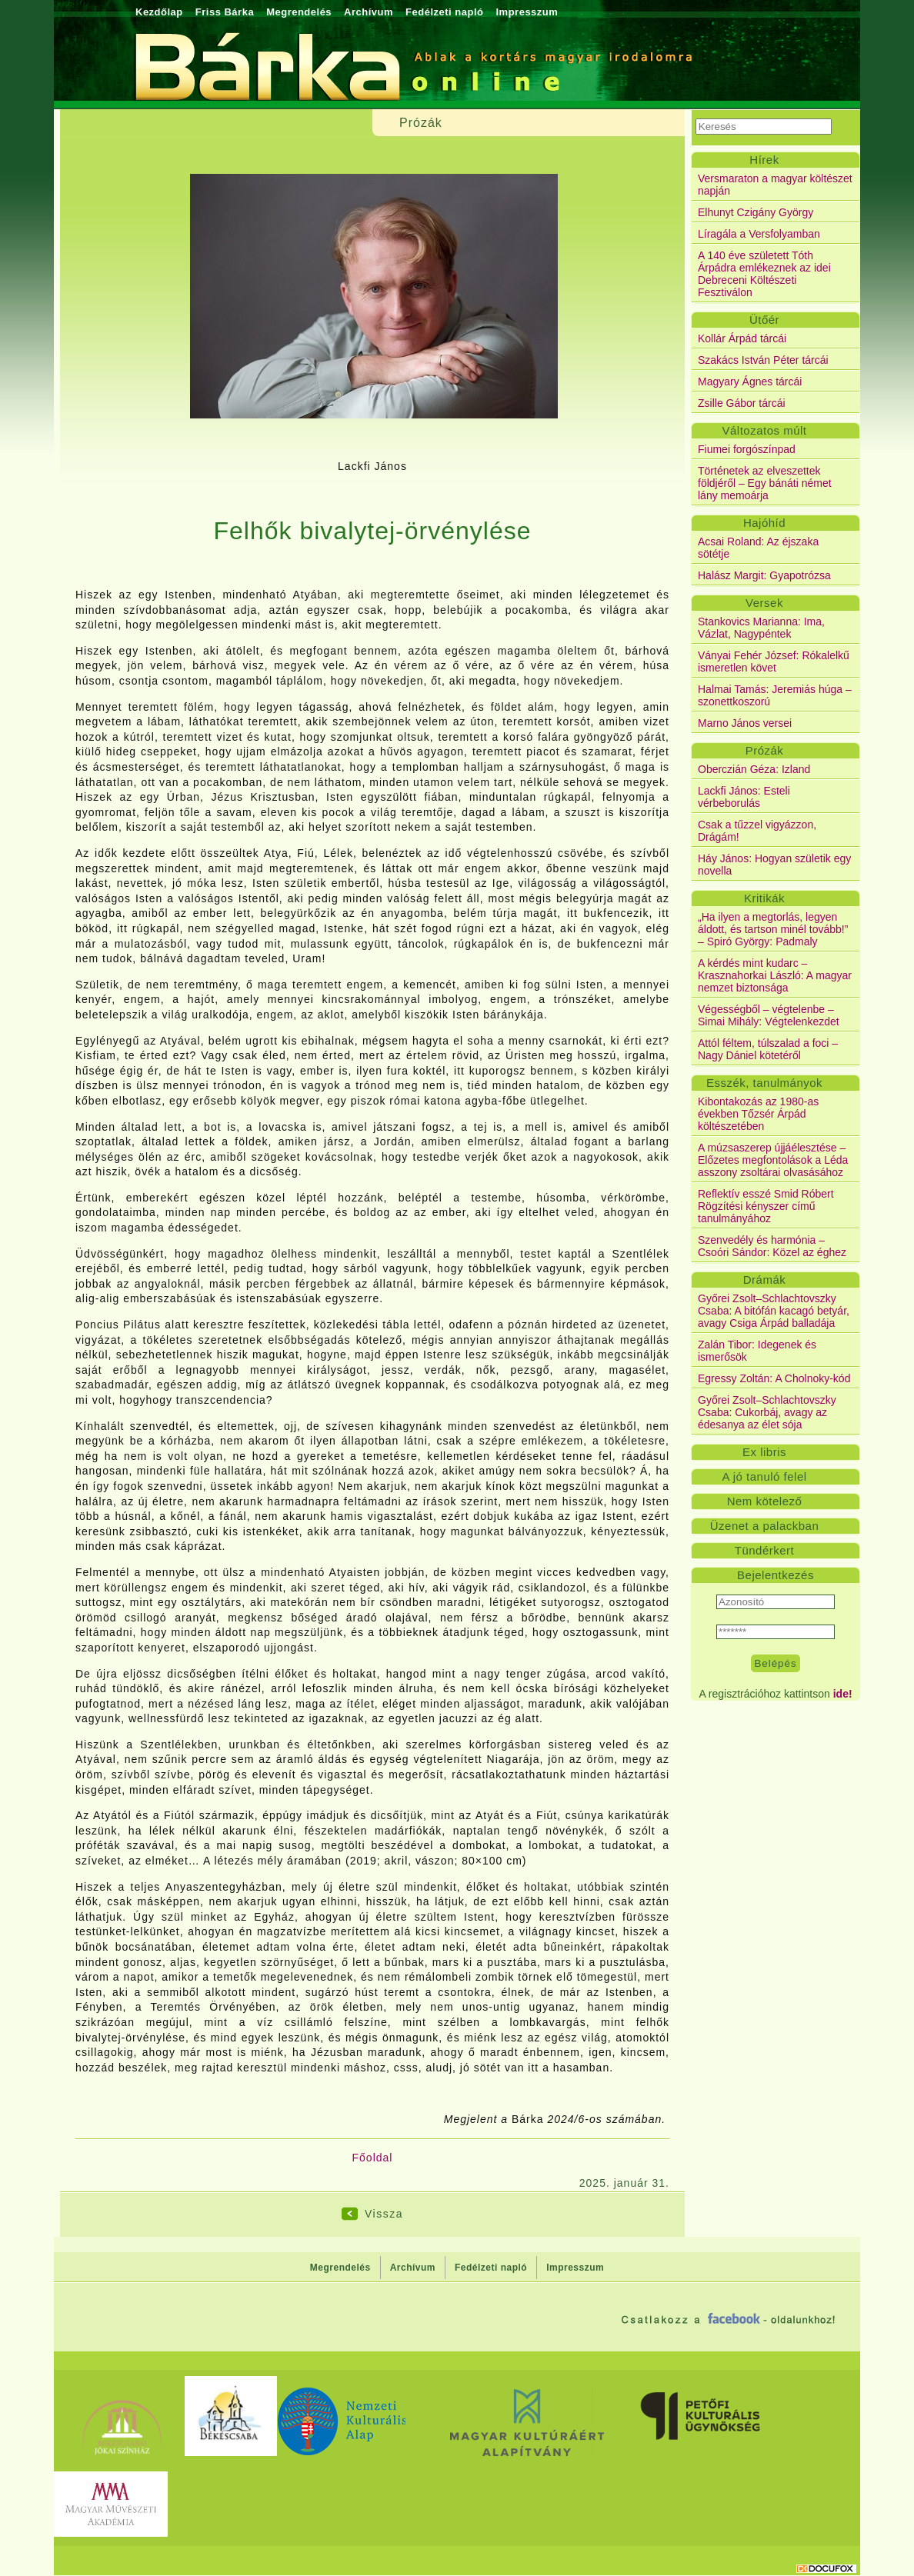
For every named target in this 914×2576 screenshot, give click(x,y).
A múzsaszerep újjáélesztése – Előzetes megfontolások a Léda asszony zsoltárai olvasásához (773, 1159)
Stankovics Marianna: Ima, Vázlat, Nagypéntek (761, 627)
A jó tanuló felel (764, 1476)
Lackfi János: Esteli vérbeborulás (744, 797)
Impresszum (526, 12)
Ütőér (764, 319)
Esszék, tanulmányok (764, 1082)
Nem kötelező (764, 1501)
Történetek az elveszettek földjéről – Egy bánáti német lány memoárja (765, 483)
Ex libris (764, 1451)
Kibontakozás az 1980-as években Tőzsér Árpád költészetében (758, 1113)
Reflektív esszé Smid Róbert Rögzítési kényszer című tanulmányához (766, 1206)
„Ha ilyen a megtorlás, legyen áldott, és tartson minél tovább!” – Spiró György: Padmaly (773, 929)
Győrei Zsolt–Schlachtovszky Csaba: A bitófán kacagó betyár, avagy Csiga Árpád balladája (773, 1310)
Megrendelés (299, 12)
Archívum (368, 12)
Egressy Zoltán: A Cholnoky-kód (774, 1378)
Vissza (384, 2214)
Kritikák (764, 898)
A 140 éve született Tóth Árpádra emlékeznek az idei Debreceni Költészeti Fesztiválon (764, 273)
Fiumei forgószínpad (747, 449)
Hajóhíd (764, 522)
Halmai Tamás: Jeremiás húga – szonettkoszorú (775, 695)
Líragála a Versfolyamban (759, 234)
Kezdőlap (159, 12)
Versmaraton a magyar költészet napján (775, 184)
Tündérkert (765, 1550)
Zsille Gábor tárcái (742, 403)
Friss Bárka (224, 12)
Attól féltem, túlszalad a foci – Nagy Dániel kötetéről (768, 1049)
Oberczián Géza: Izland (754, 769)
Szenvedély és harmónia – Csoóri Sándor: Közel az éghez (772, 1246)
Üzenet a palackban (764, 1525)
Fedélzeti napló (444, 12)
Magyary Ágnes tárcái (750, 381)
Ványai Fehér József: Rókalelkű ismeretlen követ (773, 661)
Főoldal (372, 2157)
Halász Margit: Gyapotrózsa (764, 575)
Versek (764, 602)
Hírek (764, 159)
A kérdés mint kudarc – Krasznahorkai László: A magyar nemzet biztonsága (775, 975)
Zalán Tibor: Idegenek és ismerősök (757, 1350)
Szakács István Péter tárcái (763, 360)
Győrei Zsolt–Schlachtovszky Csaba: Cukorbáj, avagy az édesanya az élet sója (767, 1412)
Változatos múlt (764, 430)
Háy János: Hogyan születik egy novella (774, 864)
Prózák (765, 750)
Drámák (764, 1279)
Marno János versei (745, 723)
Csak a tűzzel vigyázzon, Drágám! (757, 830)
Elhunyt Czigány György (755, 212)
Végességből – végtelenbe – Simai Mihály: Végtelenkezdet (768, 1015)
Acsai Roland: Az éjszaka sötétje (758, 547)
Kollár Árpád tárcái (742, 338)
